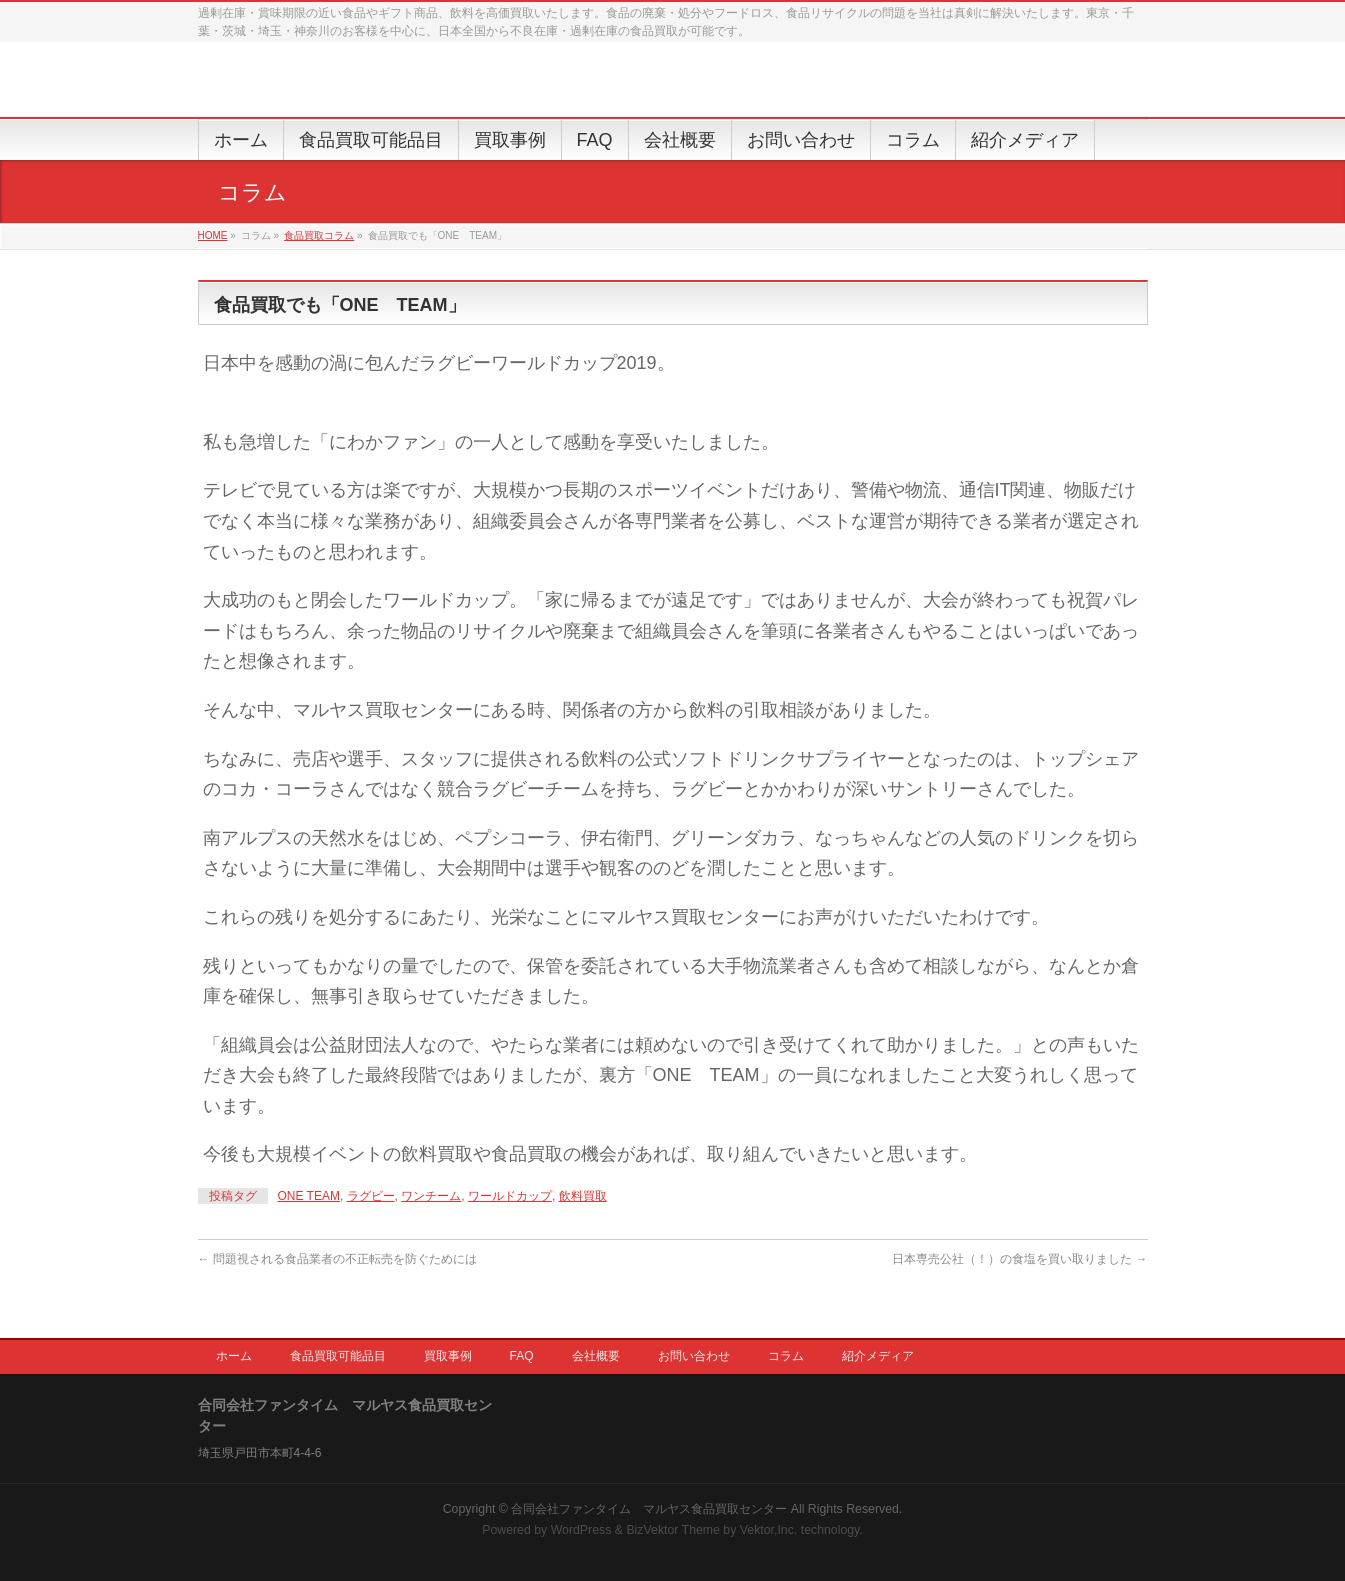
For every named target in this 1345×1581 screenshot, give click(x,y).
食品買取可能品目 (338, 1356)
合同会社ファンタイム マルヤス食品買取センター (649, 1509)
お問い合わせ (694, 1356)
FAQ (522, 1356)
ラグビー (371, 1196)
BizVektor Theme (673, 1530)
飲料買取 (583, 1196)
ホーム (234, 1356)
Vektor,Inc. (769, 1530)
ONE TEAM (309, 1196)
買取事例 (448, 1356)
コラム (786, 1356)
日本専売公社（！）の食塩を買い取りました (1019, 1259)
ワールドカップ (510, 1196)
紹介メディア (878, 1356)
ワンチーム (431, 1196)
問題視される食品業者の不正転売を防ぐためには (337, 1259)
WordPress (581, 1530)
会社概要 (596, 1356)
